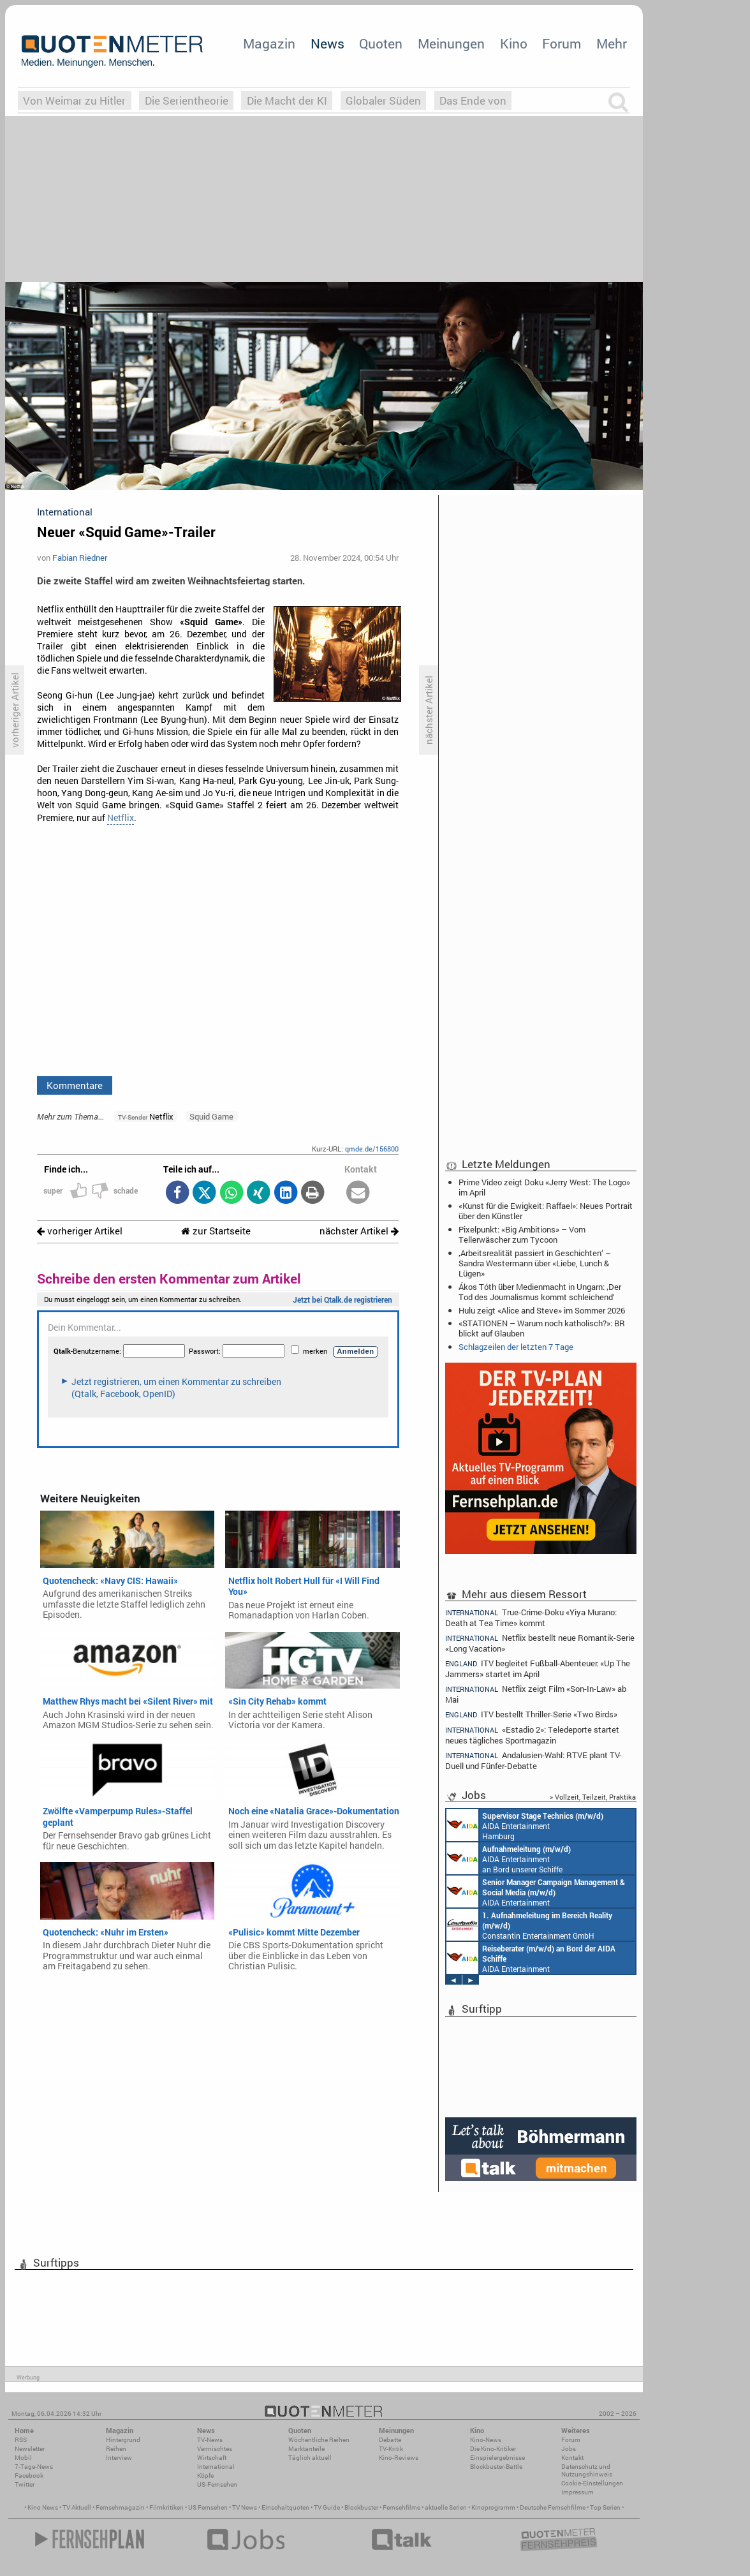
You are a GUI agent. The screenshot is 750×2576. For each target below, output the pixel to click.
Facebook (29, 2475)
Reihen (116, 2449)
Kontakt (572, 2458)
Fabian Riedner (79, 557)
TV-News (210, 2440)
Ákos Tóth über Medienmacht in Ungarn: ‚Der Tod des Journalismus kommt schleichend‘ (540, 1292)
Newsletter (30, 2449)
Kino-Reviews (398, 2458)
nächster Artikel (359, 1231)
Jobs (568, 2449)
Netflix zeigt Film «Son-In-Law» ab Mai (535, 1694)
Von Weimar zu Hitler (74, 100)
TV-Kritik (391, 2449)
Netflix (120, 818)
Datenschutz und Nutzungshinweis (586, 2470)
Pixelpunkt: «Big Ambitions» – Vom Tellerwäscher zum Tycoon (522, 1234)
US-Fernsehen (217, 2484)
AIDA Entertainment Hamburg (524, 1825)
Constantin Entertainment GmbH (529, 1925)
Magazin (269, 43)
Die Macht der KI (287, 100)
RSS (21, 2440)
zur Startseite (216, 1231)
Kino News (42, 2507)
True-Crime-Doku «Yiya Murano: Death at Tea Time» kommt (531, 1617)
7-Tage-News (34, 2466)
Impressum (577, 2492)
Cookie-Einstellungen (592, 2483)
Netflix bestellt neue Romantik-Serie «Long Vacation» (540, 1643)
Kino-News (485, 2440)
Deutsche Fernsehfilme (552, 2507)
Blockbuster (361, 2507)
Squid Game (211, 1116)
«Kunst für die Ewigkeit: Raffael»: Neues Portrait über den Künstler (546, 1211)
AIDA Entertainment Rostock (535, 1891)
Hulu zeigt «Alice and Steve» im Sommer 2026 (542, 1310)
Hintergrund (123, 2440)
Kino (513, 43)
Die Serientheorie (186, 100)
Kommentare (75, 1085)
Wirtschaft (211, 2458)
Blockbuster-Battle (496, 2466)
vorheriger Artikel (79, 1231)
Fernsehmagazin (120, 2507)
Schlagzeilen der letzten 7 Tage (516, 1346)
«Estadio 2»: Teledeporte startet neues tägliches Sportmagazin (532, 1734)
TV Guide (327, 2507)
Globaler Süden (383, 100)
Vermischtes (214, 2449)
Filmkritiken (166, 2507)
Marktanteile (306, 2449)
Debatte (390, 2440)
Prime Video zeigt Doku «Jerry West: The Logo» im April (544, 1187)
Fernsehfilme (401, 2507)
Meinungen (451, 43)
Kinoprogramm (493, 2507)
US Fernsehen (208, 2507)
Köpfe (205, 2475)
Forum (561, 43)
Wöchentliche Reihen (318, 2440)
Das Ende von (472, 100)
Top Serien (605, 2507)
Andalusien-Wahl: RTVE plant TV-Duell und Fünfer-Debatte (533, 1760)
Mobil (23, 2458)
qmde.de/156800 (372, 1148)
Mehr (611, 43)
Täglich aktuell (310, 2458)
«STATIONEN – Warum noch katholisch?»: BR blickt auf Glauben (542, 1328)
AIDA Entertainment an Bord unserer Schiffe (508, 1858)
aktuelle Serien (446, 2507)
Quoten (380, 43)
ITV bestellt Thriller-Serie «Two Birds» (531, 1714)
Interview (119, 2458)
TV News (244, 2507)
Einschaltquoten (285, 2507)
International (216, 2466)
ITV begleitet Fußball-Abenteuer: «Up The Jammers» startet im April (537, 1668)
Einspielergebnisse (497, 2458)
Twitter (24, 2484)
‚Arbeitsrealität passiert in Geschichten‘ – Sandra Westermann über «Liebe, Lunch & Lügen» (535, 1263)
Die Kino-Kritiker (493, 2449)
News (327, 43)
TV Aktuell (76, 2507)
